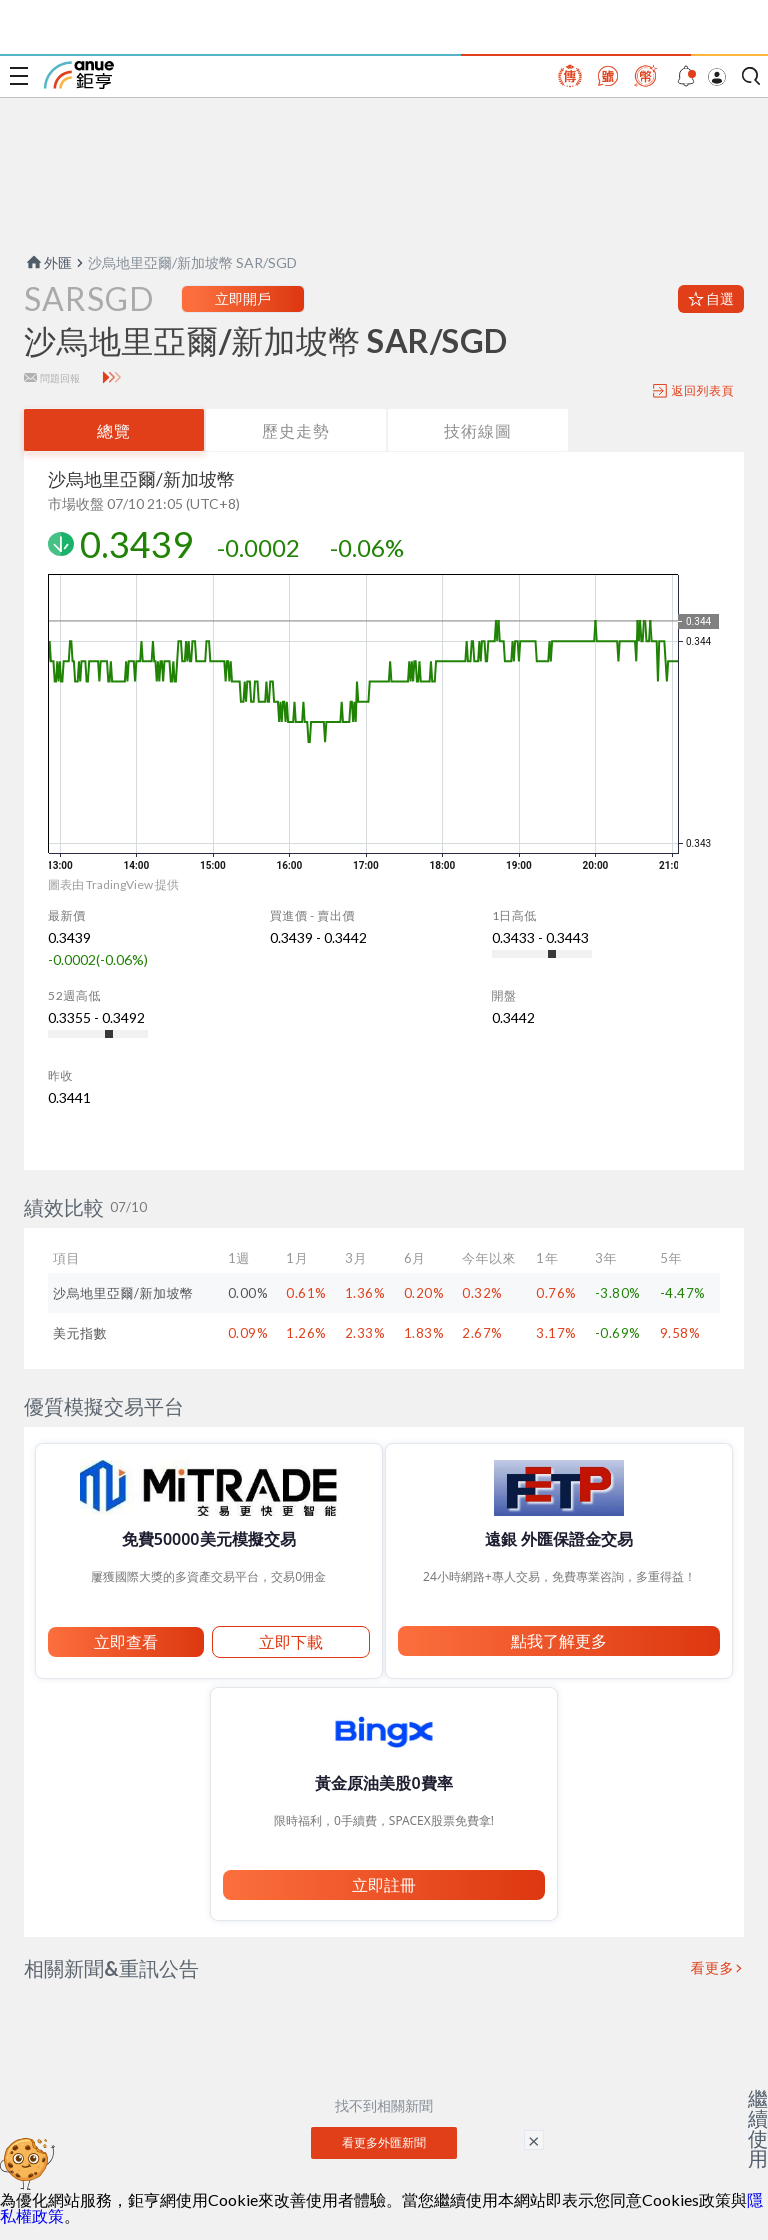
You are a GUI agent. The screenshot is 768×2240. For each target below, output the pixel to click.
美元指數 (80, 1333)
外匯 (48, 262)
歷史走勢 (296, 430)
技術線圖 (478, 430)
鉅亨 (79, 75)
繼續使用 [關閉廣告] (758, 2128)
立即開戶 (243, 298)
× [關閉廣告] (534, 2140)
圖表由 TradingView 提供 (113, 884)
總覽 (114, 430)
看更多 (713, 1968)
